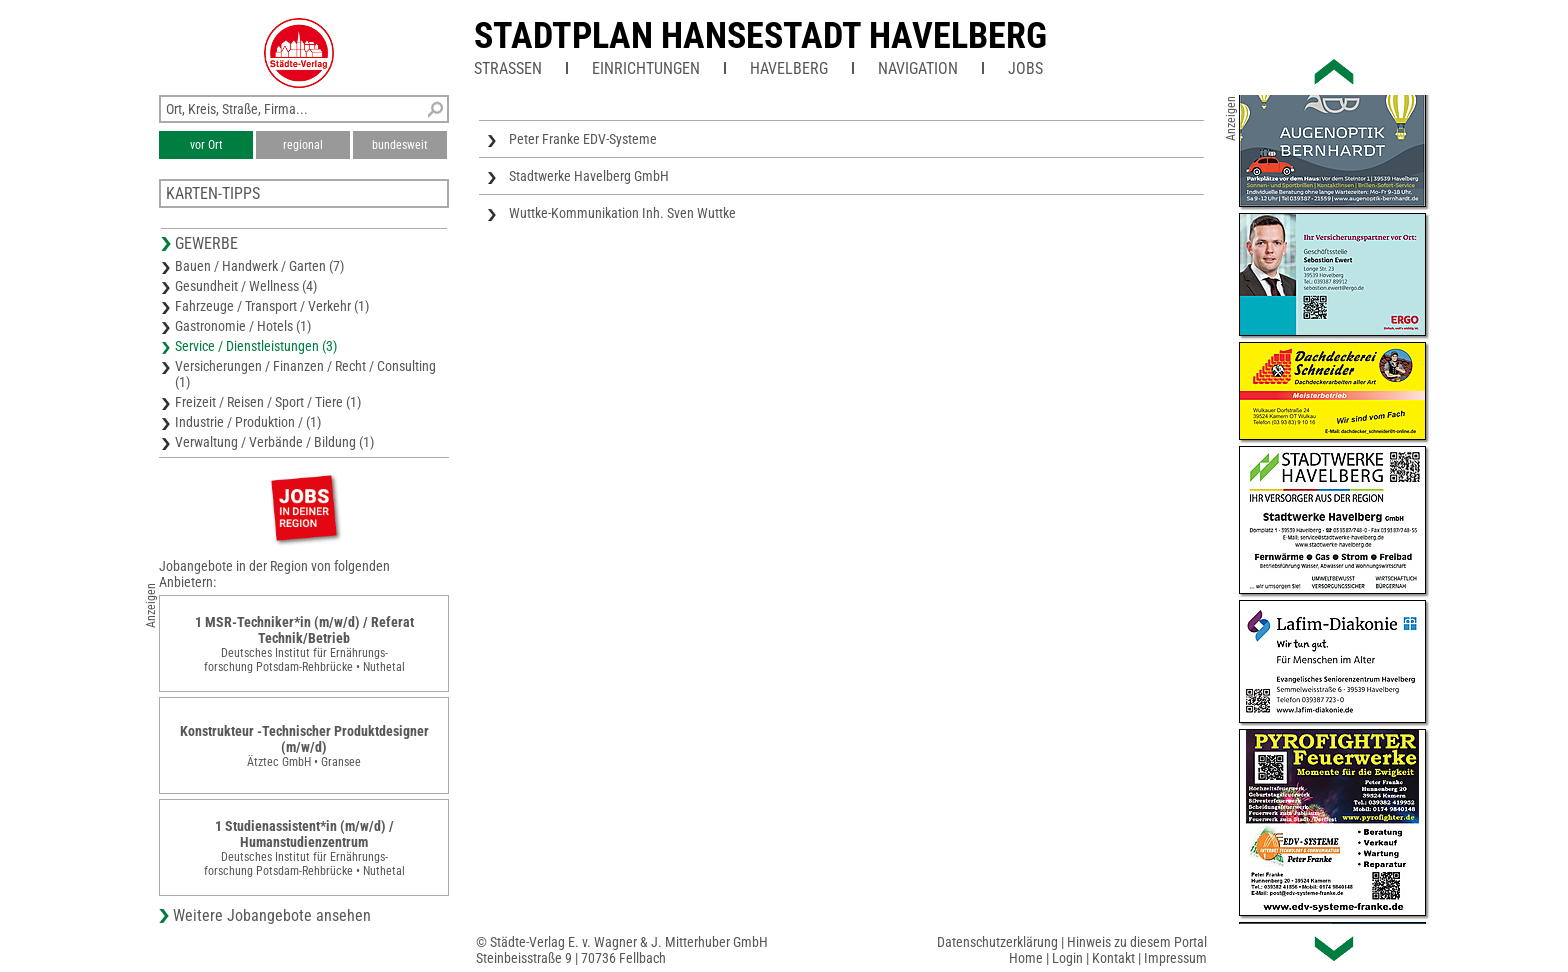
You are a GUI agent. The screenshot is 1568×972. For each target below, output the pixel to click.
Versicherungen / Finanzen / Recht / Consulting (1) (305, 374)
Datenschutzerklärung (997, 942)
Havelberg (789, 68)
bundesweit (400, 145)
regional (303, 145)
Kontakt (1113, 958)
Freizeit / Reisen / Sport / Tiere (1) (268, 402)
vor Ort (206, 145)
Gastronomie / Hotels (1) (243, 326)
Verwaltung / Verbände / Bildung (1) (274, 442)
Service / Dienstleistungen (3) (256, 346)
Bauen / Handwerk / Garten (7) (259, 266)
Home (1026, 958)
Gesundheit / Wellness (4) (246, 286)
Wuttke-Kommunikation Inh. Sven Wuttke (622, 213)
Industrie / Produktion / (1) (248, 422)
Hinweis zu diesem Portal (1137, 942)
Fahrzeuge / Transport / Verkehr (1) (272, 306)
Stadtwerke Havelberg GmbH (589, 176)
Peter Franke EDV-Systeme (583, 139)
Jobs (1025, 68)
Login (1067, 958)
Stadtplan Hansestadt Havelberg (760, 36)
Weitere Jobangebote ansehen (272, 915)
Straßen (508, 68)
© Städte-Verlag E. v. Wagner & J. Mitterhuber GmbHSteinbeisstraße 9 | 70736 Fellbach (622, 950)
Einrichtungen (646, 68)
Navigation (918, 68)
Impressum (1175, 958)
